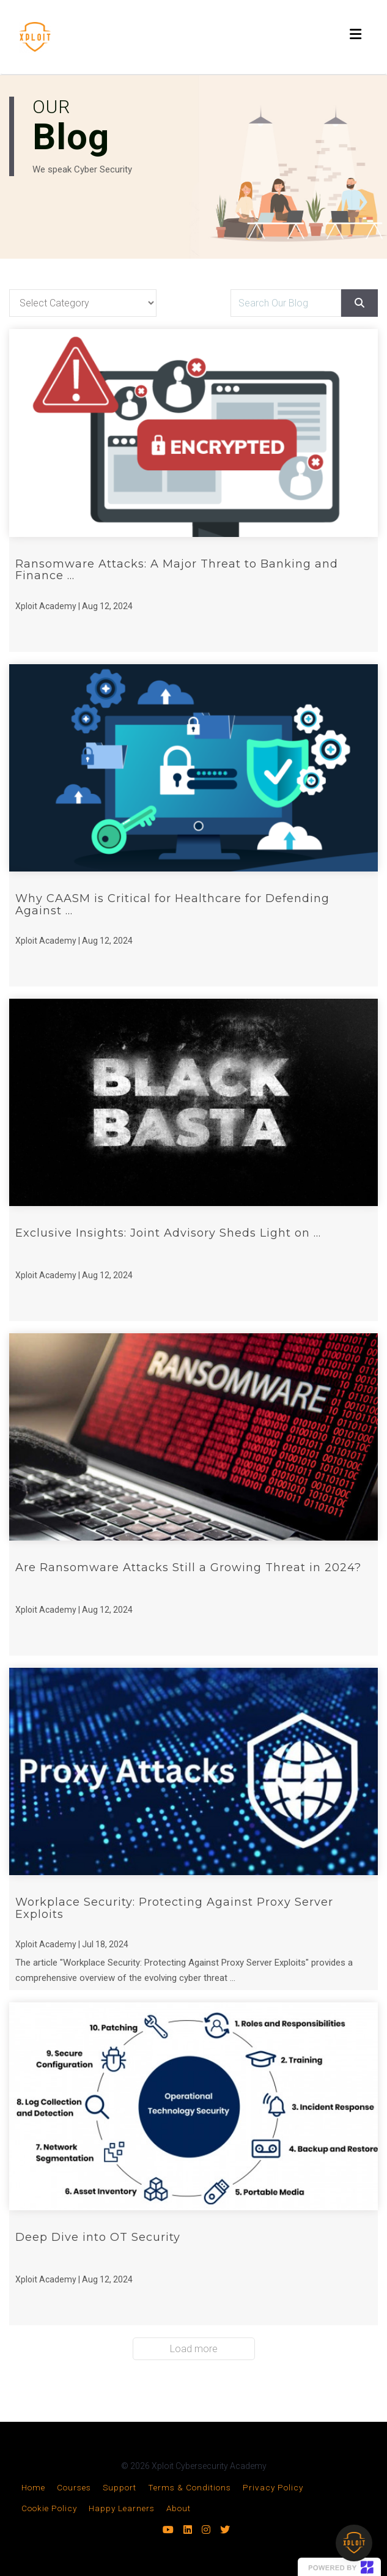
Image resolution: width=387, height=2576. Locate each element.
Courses (74, 2487)
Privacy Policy (273, 2487)
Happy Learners (122, 2508)
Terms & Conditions (189, 2487)
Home (33, 2487)
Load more (194, 2349)
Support (119, 2487)
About (178, 2508)
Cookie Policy (49, 2508)
